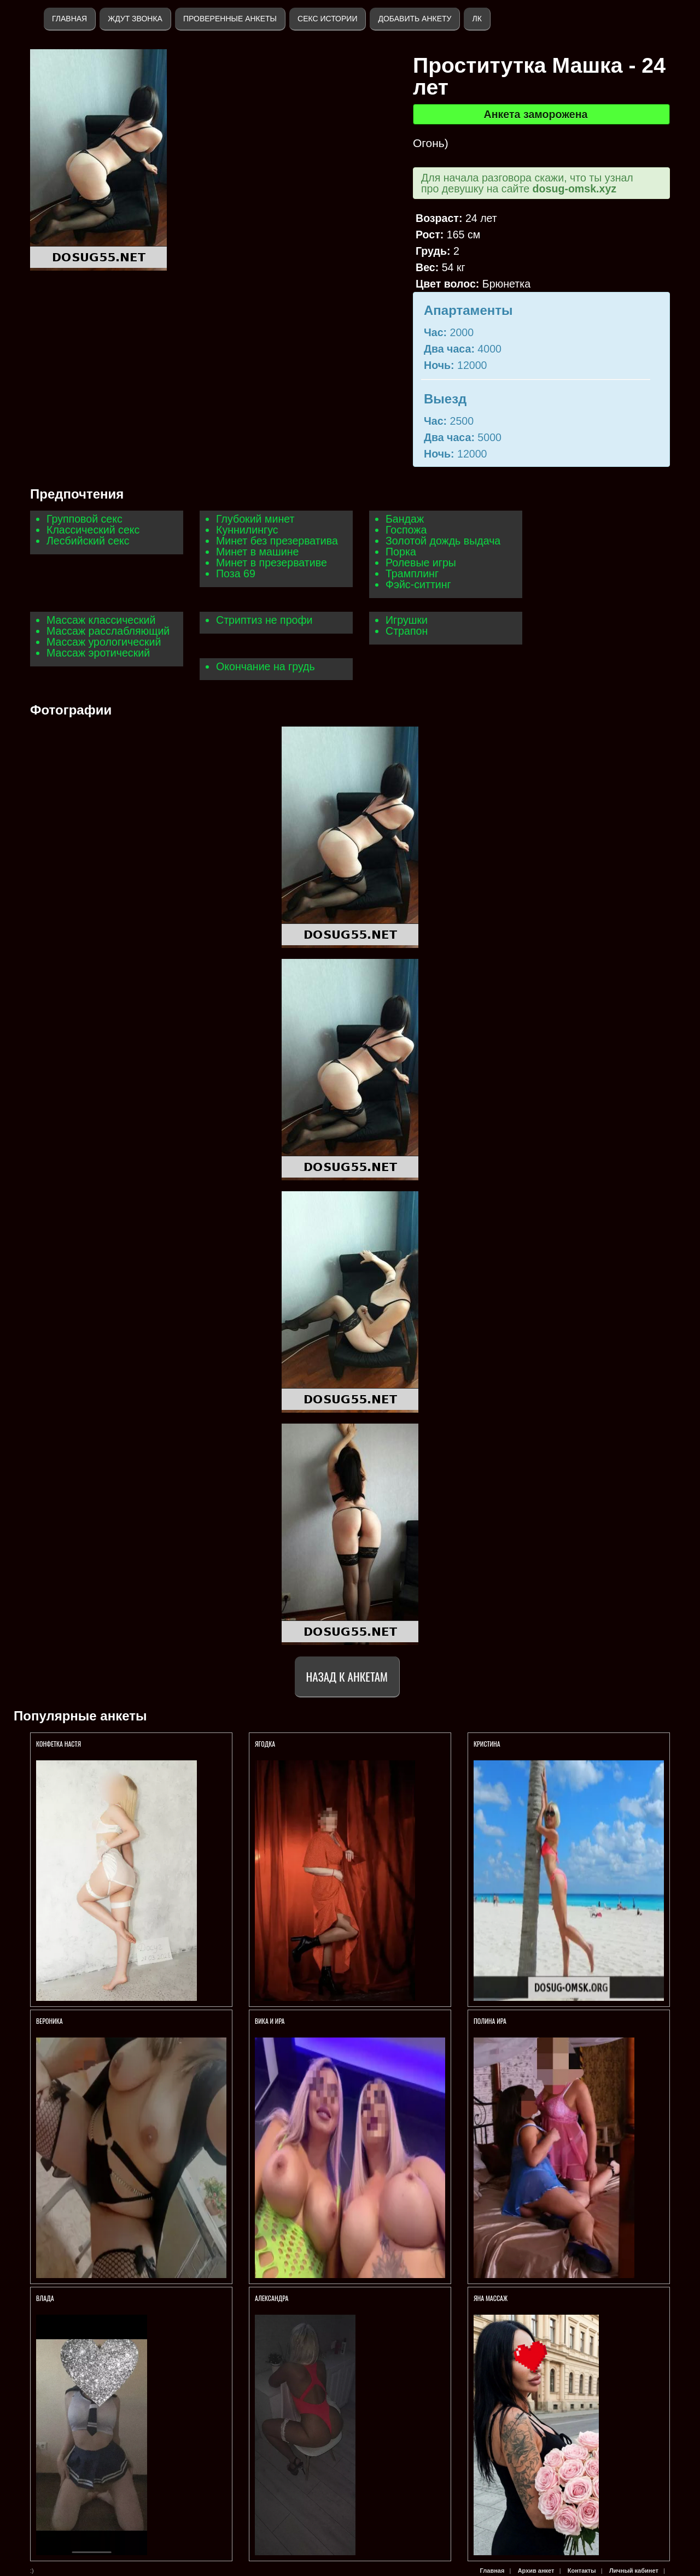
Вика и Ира (270, 2020)
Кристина (487, 1743)
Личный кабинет (633, 2570)
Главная (69, 18)
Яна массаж (491, 2298)
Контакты (582, 2570)
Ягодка (265, 1743)
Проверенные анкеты (230, 18)
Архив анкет (536, 2570)
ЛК (476, 18)
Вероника (49, 2020)
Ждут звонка (135, 18)
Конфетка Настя (58, 1743)
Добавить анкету (414, 18)
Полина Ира (490, 2020)
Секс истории (327, 18)
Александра (271, 2298)
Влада (45, 2298)
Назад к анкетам (347, 1676)
